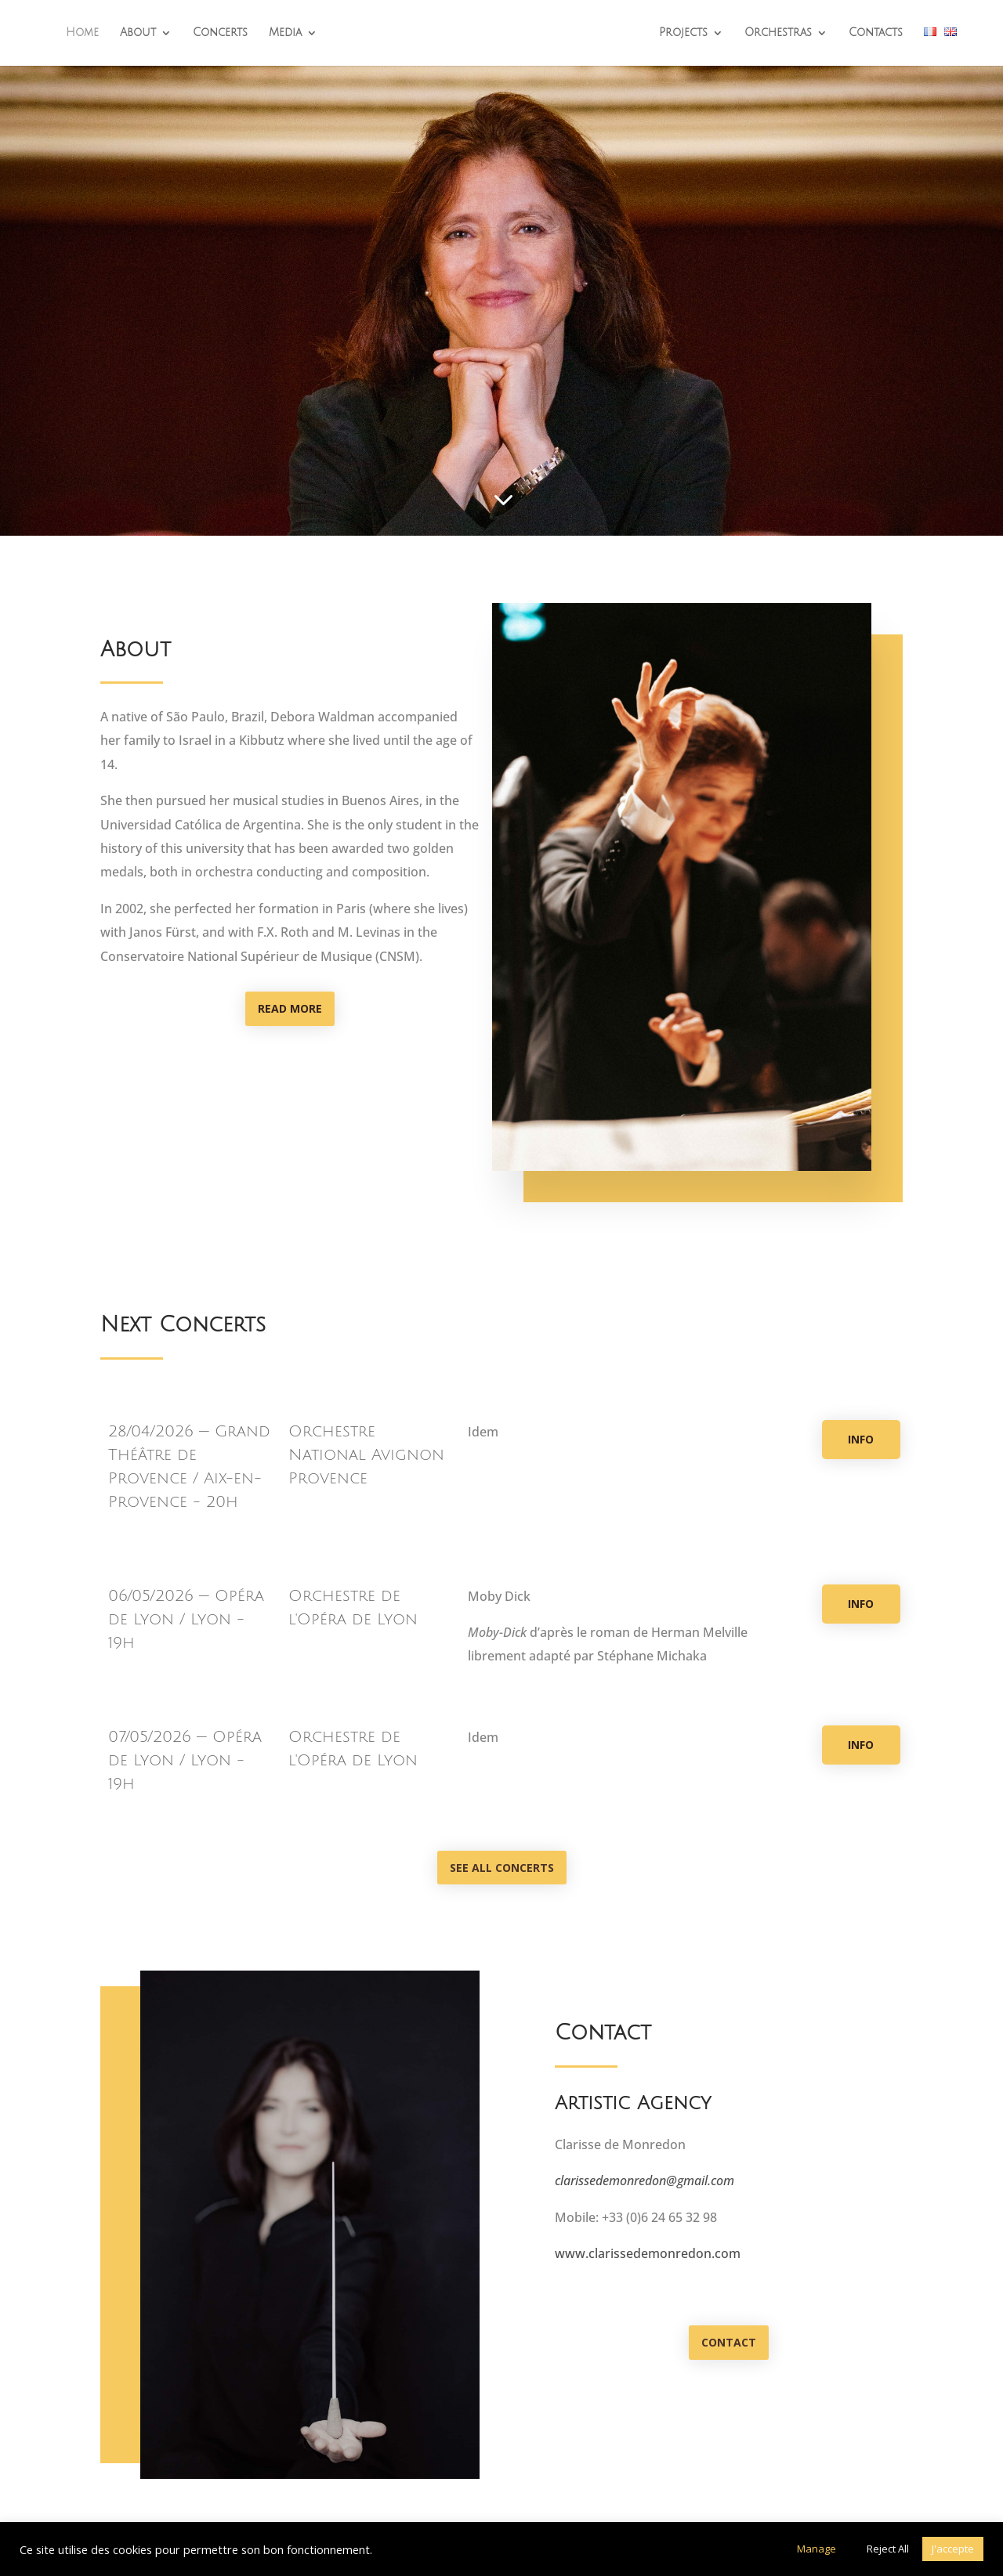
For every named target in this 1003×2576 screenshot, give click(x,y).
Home (82, 32)
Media (285, 32)
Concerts (220, 32)
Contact (728, 2342)
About (138, 32)
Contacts (876, 32)
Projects (683, 32)
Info (861, 1439)
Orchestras (778, 32)
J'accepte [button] (953, 2549)
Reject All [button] (888, 2549)
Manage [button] (816, 2549)
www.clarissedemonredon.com (647, 2253)
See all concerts (502, 1867)
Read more (290, 1008)
